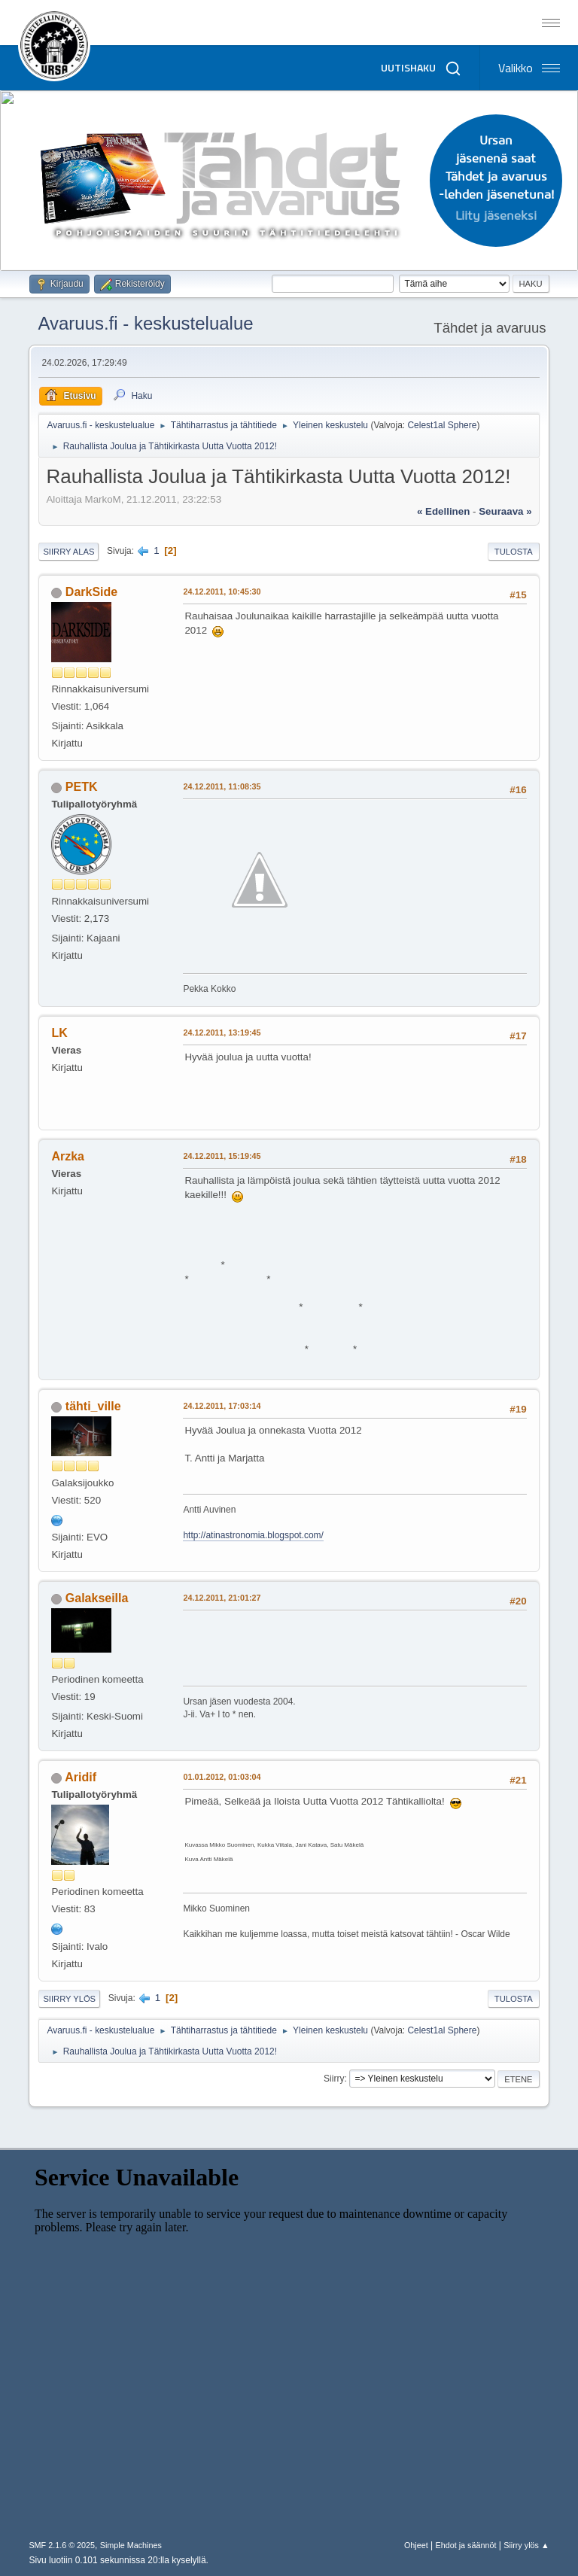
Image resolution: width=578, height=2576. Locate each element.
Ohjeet (416, 2545)
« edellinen (443, 511)
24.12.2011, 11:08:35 (221, 786)
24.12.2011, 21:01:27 (221, 1597)
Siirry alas (68, 551)
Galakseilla (97, 1598)
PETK (81, 786)
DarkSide (91, 591)
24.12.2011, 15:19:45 (221, 1155)
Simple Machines (131, 2545)
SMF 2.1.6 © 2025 (62, 2545)
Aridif (80, 1777)
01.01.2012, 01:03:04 (221, 1776)
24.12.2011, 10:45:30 (221, 591)
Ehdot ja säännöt (465, 2545)
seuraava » (505, 511)
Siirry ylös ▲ (526, 2545)
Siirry (334, 2078)
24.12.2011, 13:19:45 (221, 1032)
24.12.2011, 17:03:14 (221, 1405)
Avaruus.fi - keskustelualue (145, 323)
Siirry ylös (69, 1998)
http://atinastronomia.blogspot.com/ (253, 1535)
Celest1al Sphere (441, 425)
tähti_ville (93, 1406)
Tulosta (513, 551)
